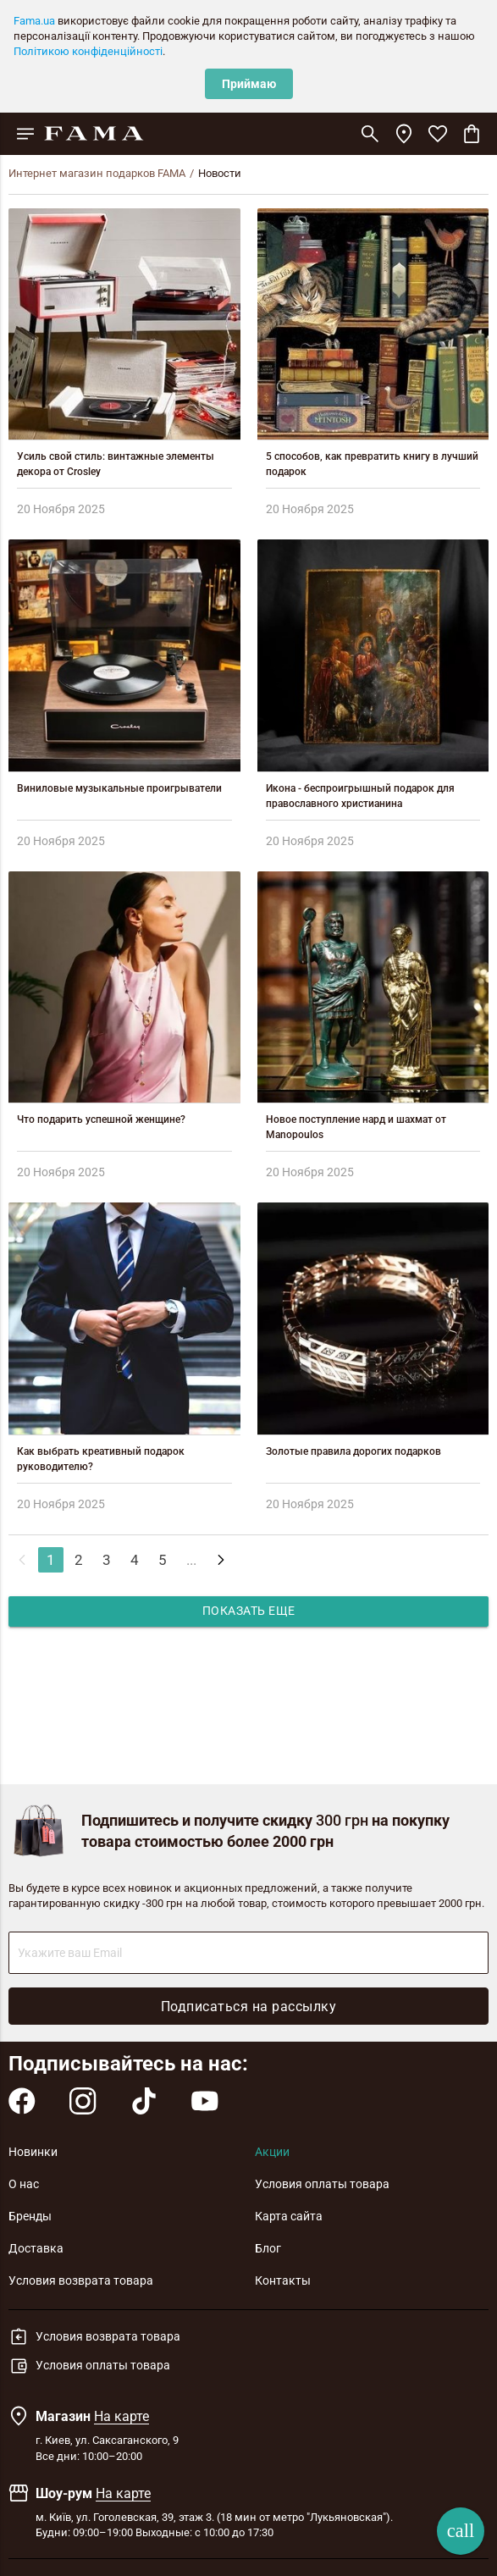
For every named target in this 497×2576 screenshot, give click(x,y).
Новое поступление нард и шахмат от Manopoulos (356, 1127)
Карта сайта (289, 2216)
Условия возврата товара (80, 2280)
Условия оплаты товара (322, 2184)
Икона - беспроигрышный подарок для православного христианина (360, 796)
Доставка (36, 2248)
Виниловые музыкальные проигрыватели (119, 788)
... (191, 1559)
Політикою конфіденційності (88, 51)
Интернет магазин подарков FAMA (96, 173)
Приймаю (249, 84)
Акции (272, 2152)
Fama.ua (34, 20)
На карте (121, 2416)
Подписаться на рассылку (249, 2006)
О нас (23, 2184)
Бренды (30, 2216)
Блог (268, 2248)
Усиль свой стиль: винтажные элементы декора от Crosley (115, 464)
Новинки (33, 2152)
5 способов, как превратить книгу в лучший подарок (372, 464)
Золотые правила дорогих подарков (353, 1451)
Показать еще (248, 1610)
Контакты (283, 2280)
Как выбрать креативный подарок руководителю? (101, 1459)
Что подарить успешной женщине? (101, 1119)
